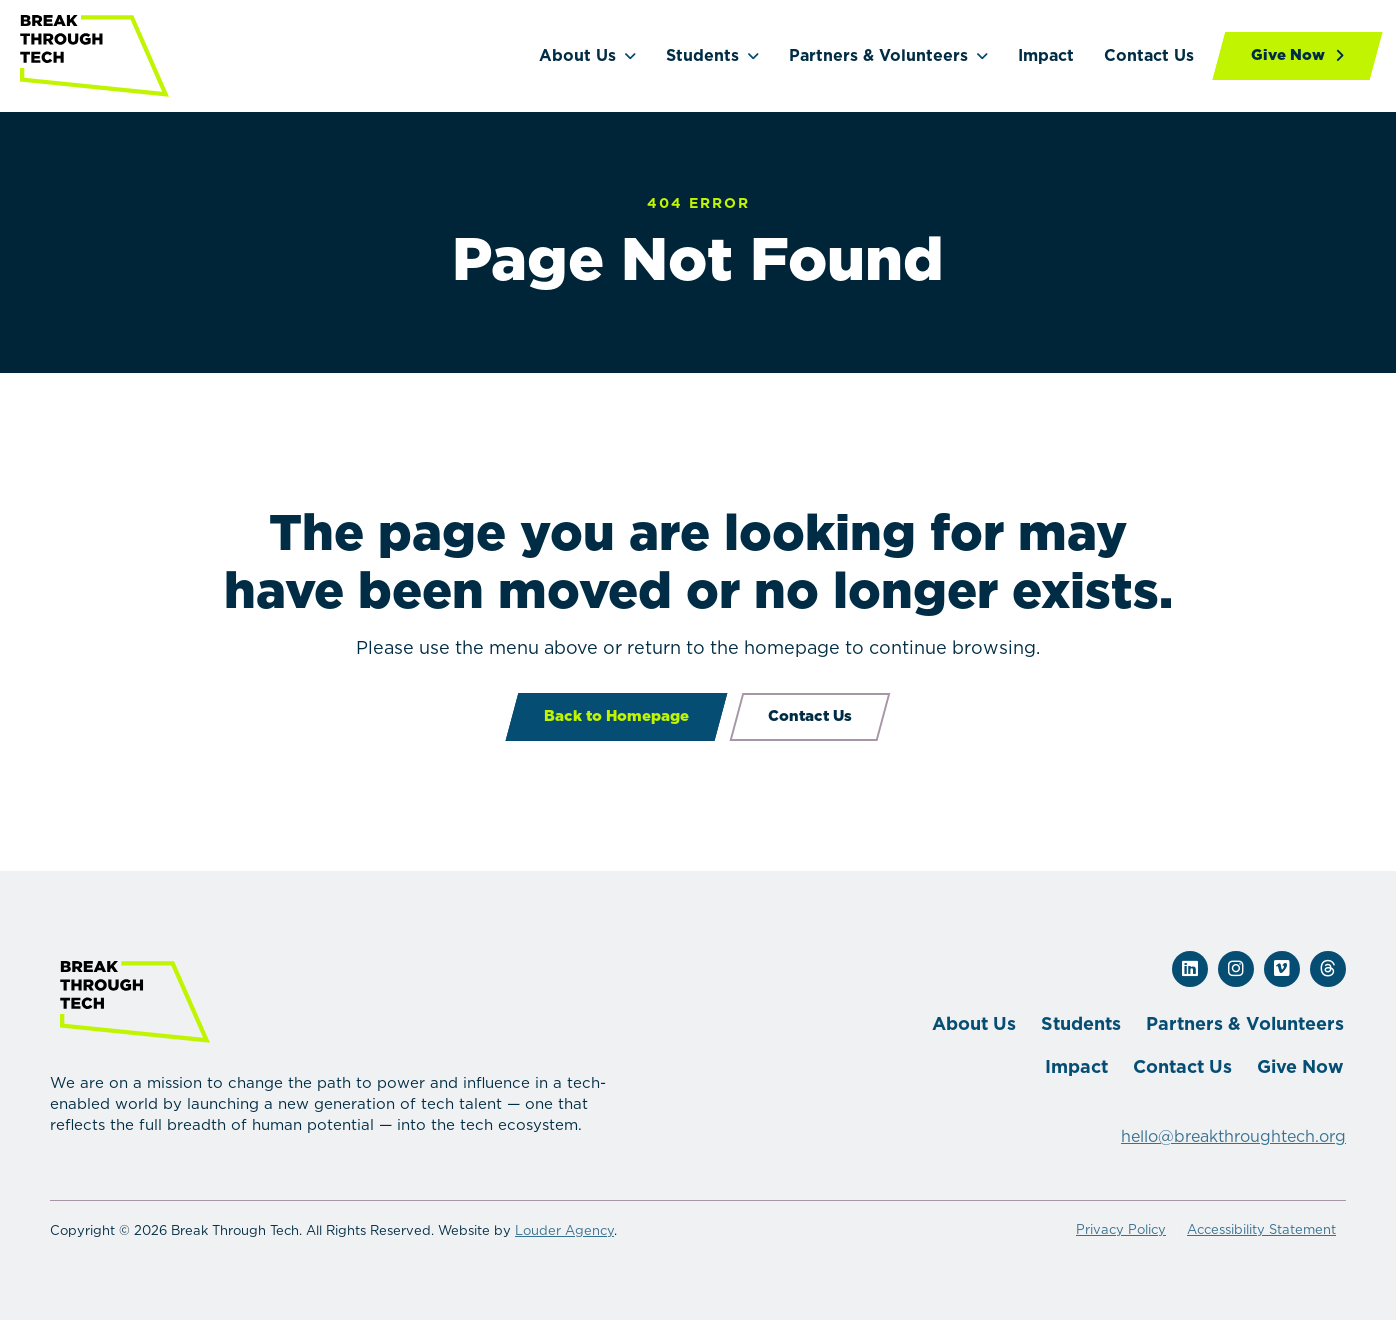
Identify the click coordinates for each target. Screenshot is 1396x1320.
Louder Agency (564, 1230)
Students (702, 55)
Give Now (1300, 1066)
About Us (577, 55)
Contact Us (1149, 55)
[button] (1190, 969)
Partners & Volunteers (878, 55)
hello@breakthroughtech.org (1233, 1136)
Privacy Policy (1121, 1229)
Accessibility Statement (1261, 1229)
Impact (1046, 55)
